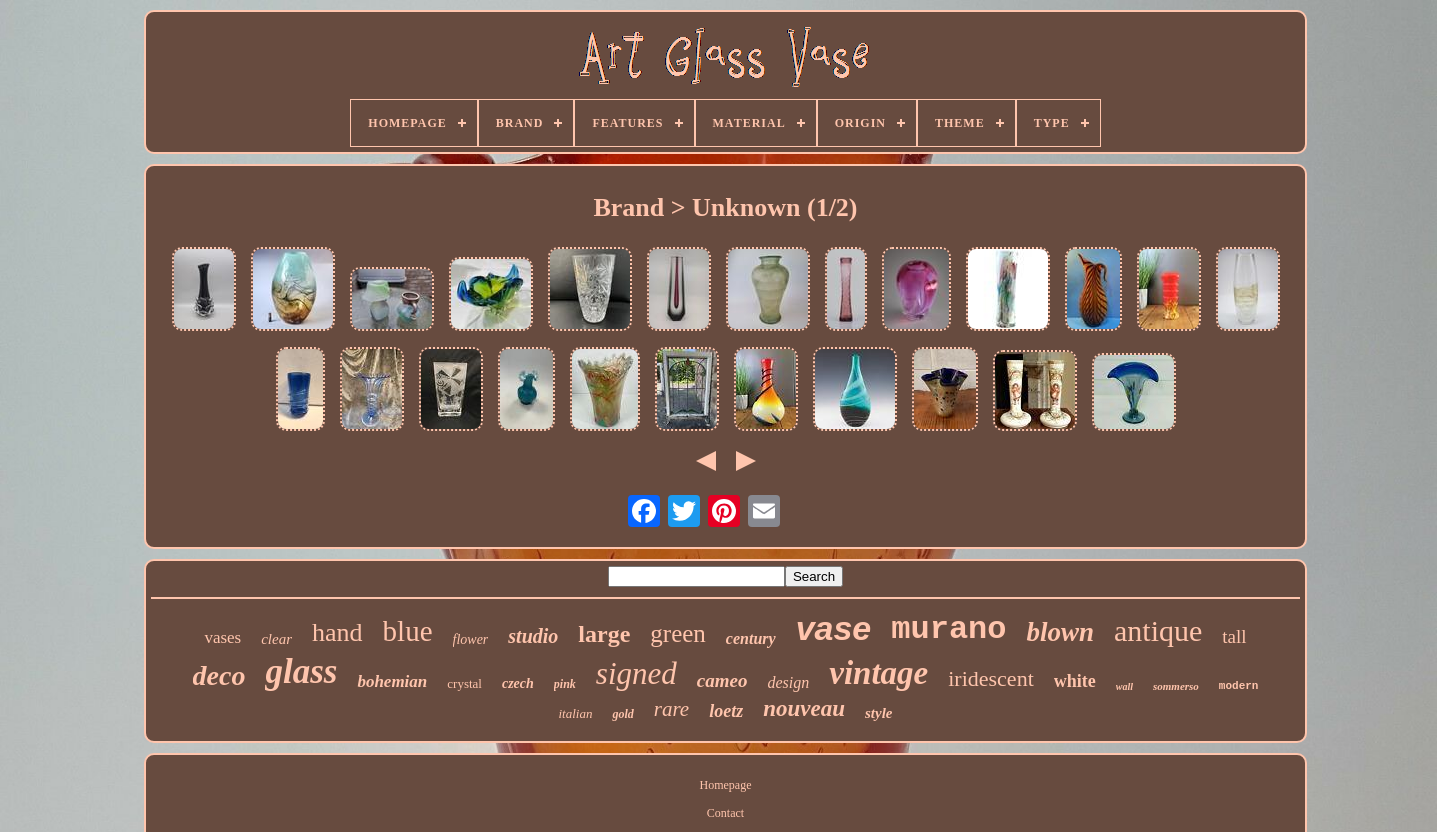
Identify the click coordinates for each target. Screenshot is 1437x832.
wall (1124, 686)
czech (518, 683)
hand (337, 632)
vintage (878, 673)
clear (276, 639)
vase (834, 628)
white (1075, 681)
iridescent (991, 678)
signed (636, 673)
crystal (464, 683)
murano (948, 629)
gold (622, 714)
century (751, 638)
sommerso (1176, 686)
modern (1239, 686)
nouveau (804, 708)
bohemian (392, 681)
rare (671, 709)
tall (1234, 636)
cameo (722, 680)
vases (222, 637)
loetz (726, 711)
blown (1060, 632)
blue (408, 631)
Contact (725, 813)
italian (576, 713)
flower (471, 639)
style (879, 713)
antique (1158, 630)
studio (533, 636)
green (678, 633)
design (788, 682)
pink (565, 684)
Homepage (726, 785)
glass (301, 671)
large (604, 634)
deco (219, 675)
